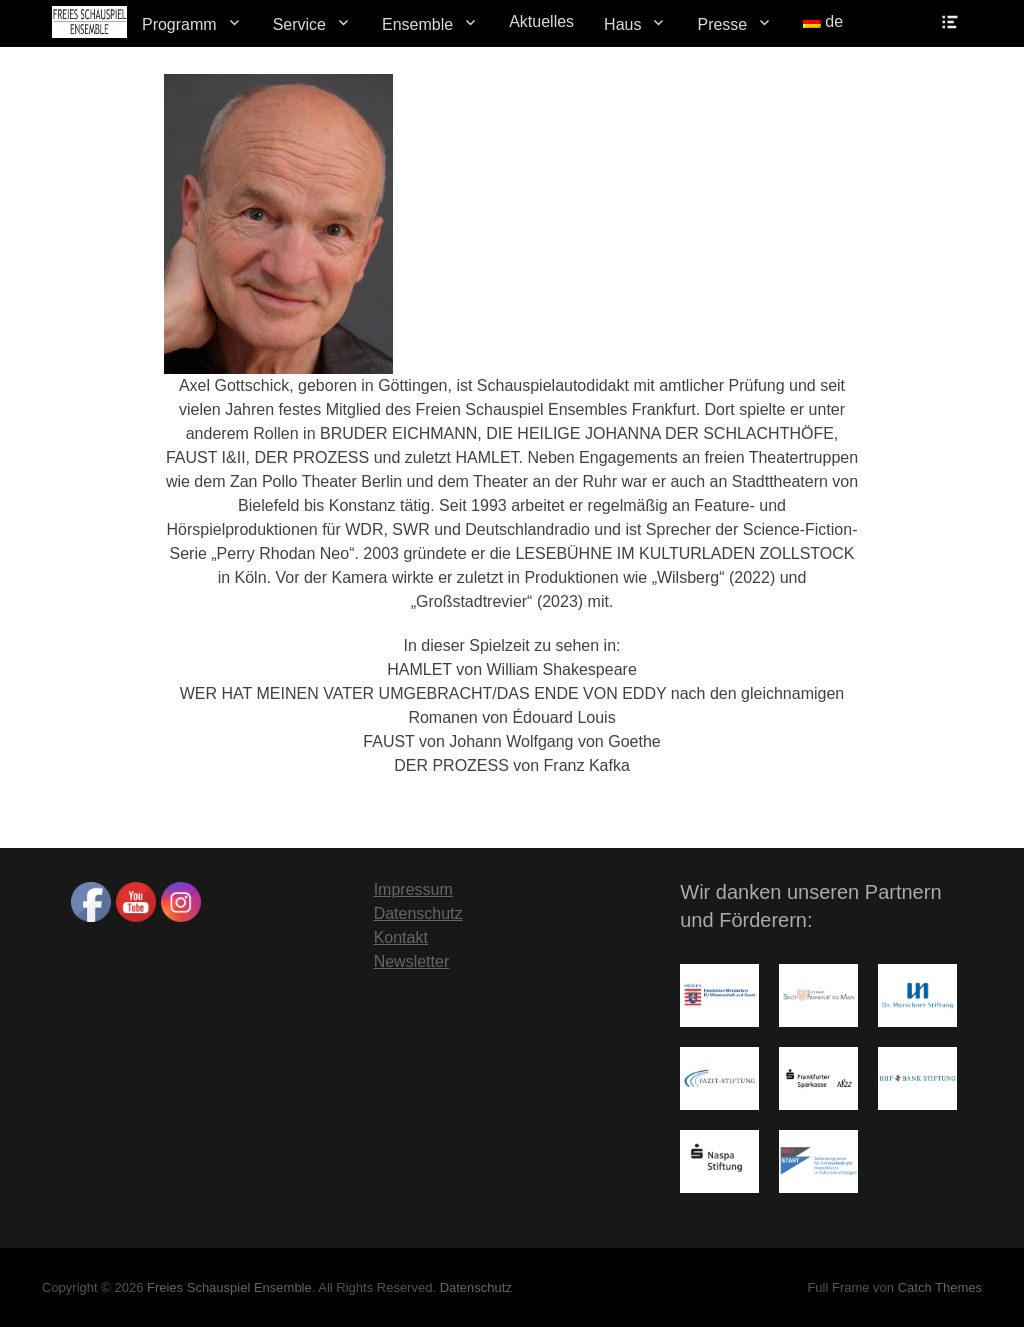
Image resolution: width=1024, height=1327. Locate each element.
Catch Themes (940, 1287)
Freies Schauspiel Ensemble (229, 1287)
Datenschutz (418, 913)
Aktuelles (541, 21)
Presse (722, 24)
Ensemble (417, 24)
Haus (622, 24)
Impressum (413, 889)
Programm (179, 24)
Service (299, 24)
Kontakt (401, 937)
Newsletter (412, 961)
